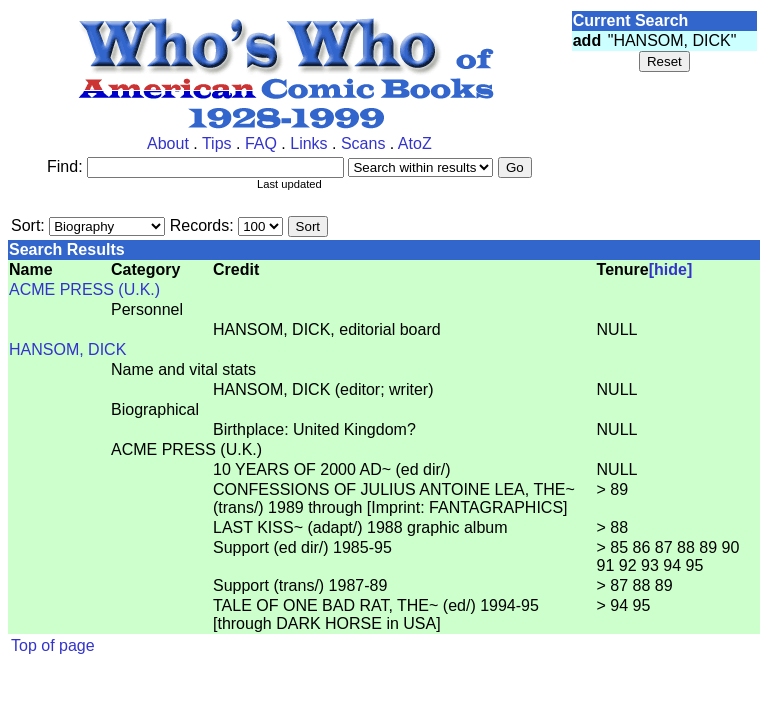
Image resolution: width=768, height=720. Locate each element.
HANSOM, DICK (67, 349)
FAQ (261, 143)
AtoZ (415, 143)
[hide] (671, 269)
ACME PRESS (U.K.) (84, 289)
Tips (217, 143)
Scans (363, 143)
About (168, 143)
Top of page (53, 645)
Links (308, 143)
